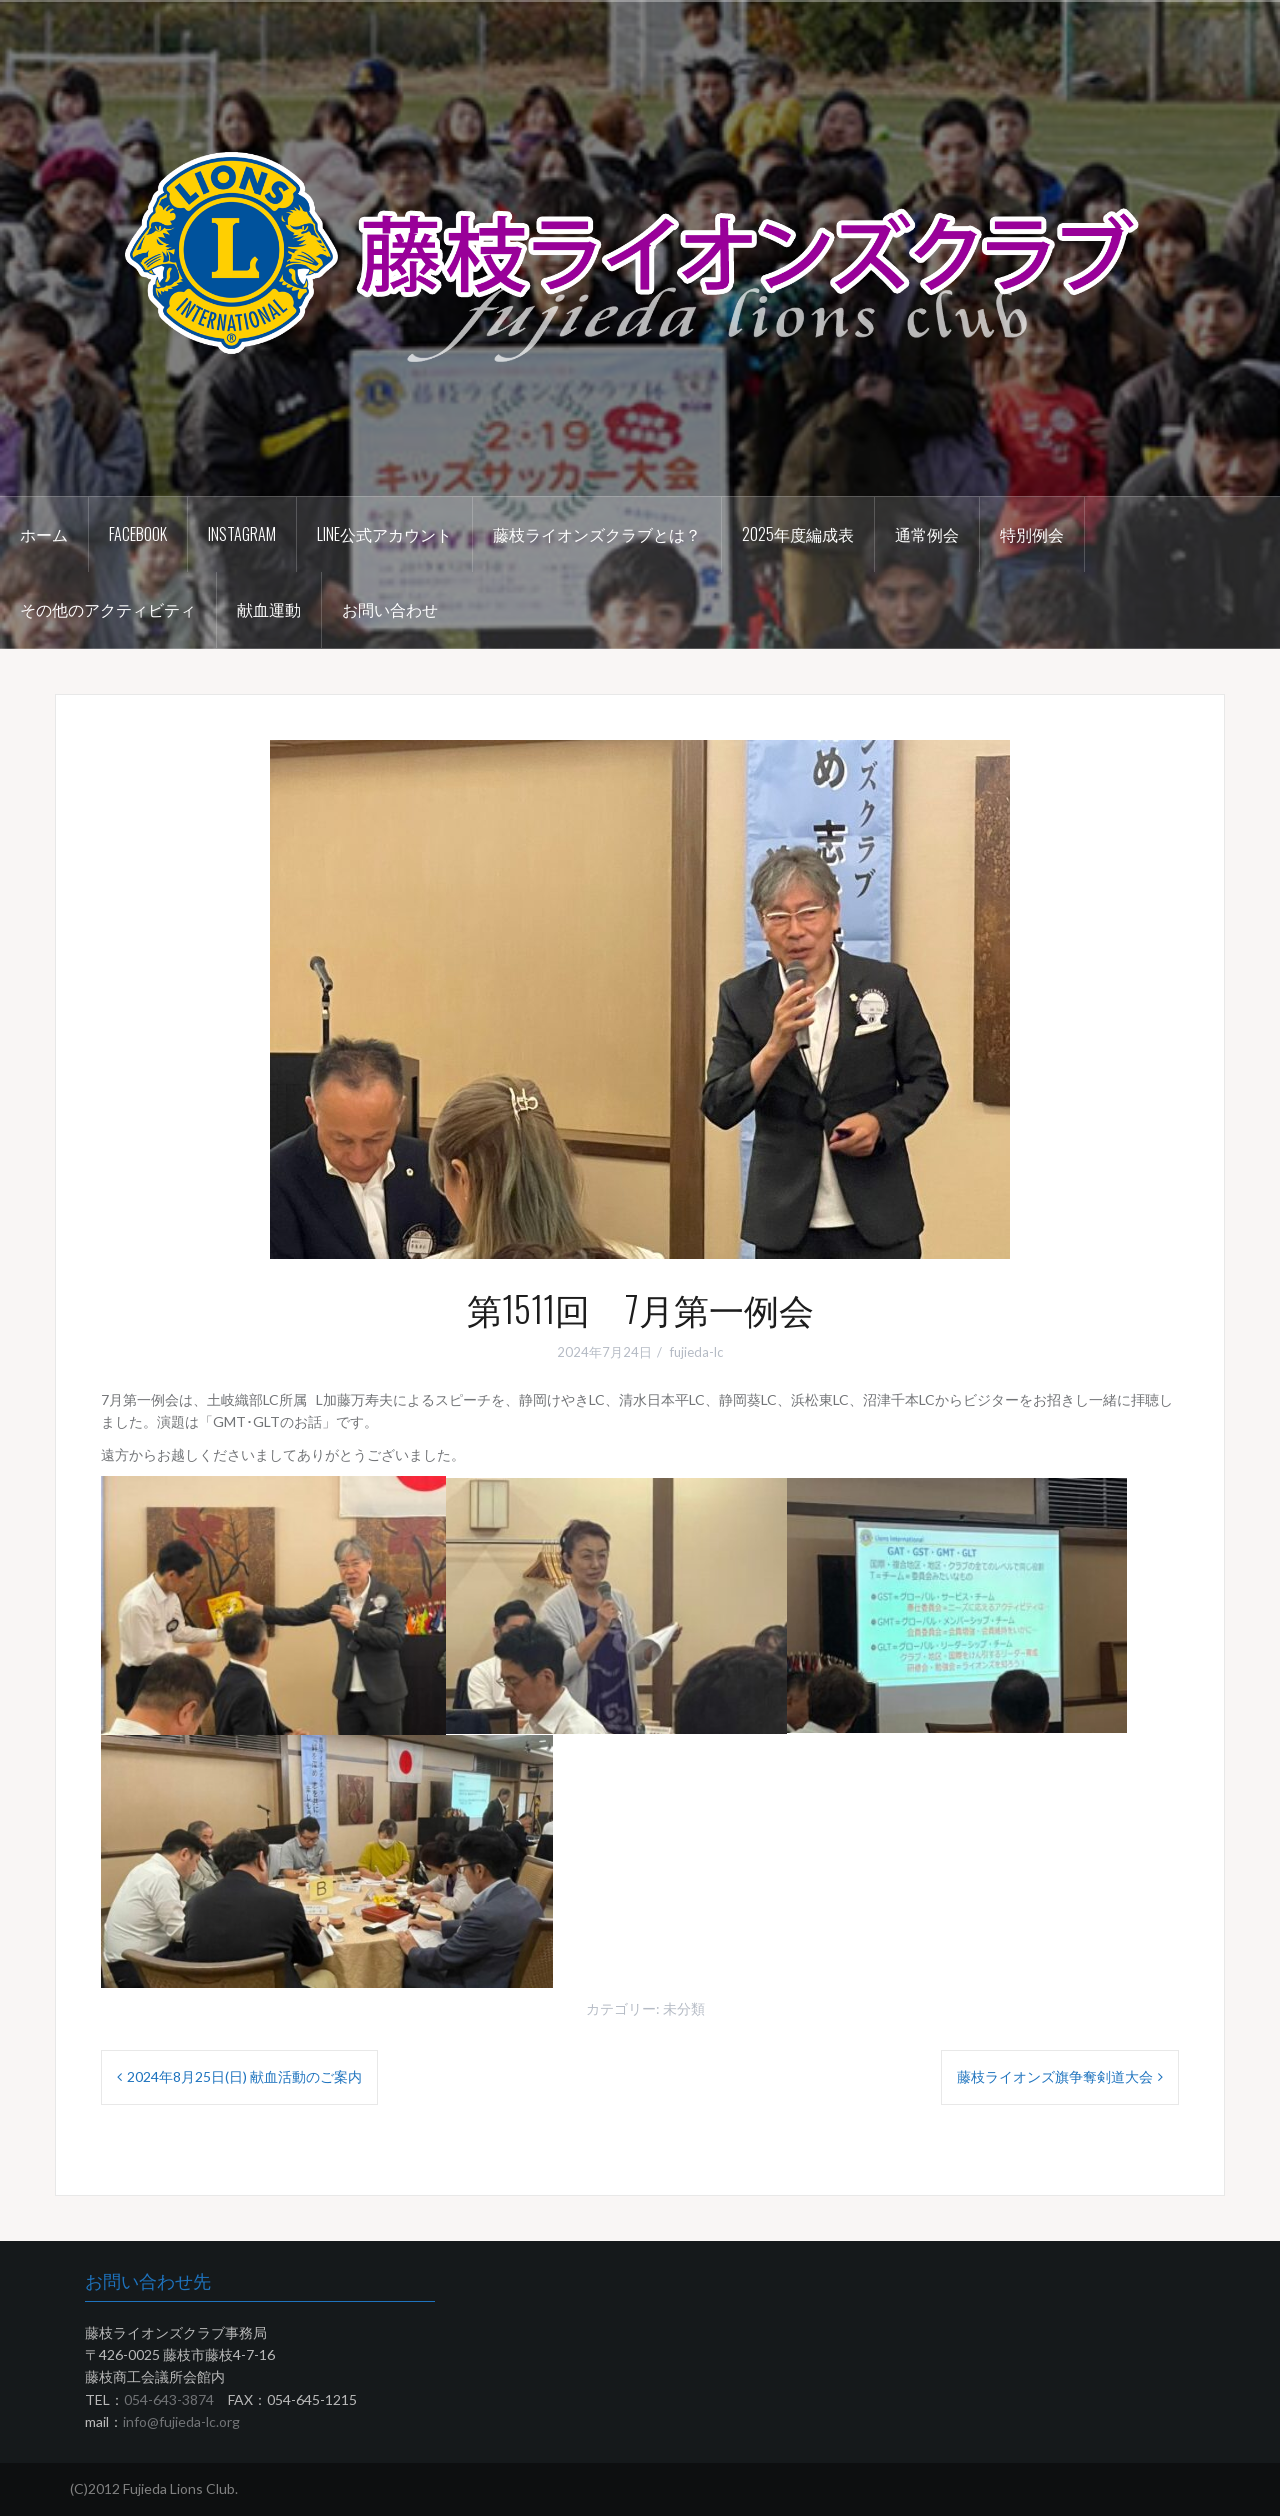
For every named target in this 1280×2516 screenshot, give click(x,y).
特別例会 (1032, 534)
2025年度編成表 (798, 534)
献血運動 (269, 609)
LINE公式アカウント (384, 534)
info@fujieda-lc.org (181, 2421)
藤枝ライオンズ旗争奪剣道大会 (1055, 2076)
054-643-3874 (169, 2399)
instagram (242, 534)
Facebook (138, 534)
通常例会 (927, 534)
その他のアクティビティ (108, 609)
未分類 (684, 2008)
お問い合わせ (390, 609)
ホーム (44, 534)
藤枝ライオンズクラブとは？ (597, 534)
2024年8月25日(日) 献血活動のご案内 (244, 2076)
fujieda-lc (696, 1352)
